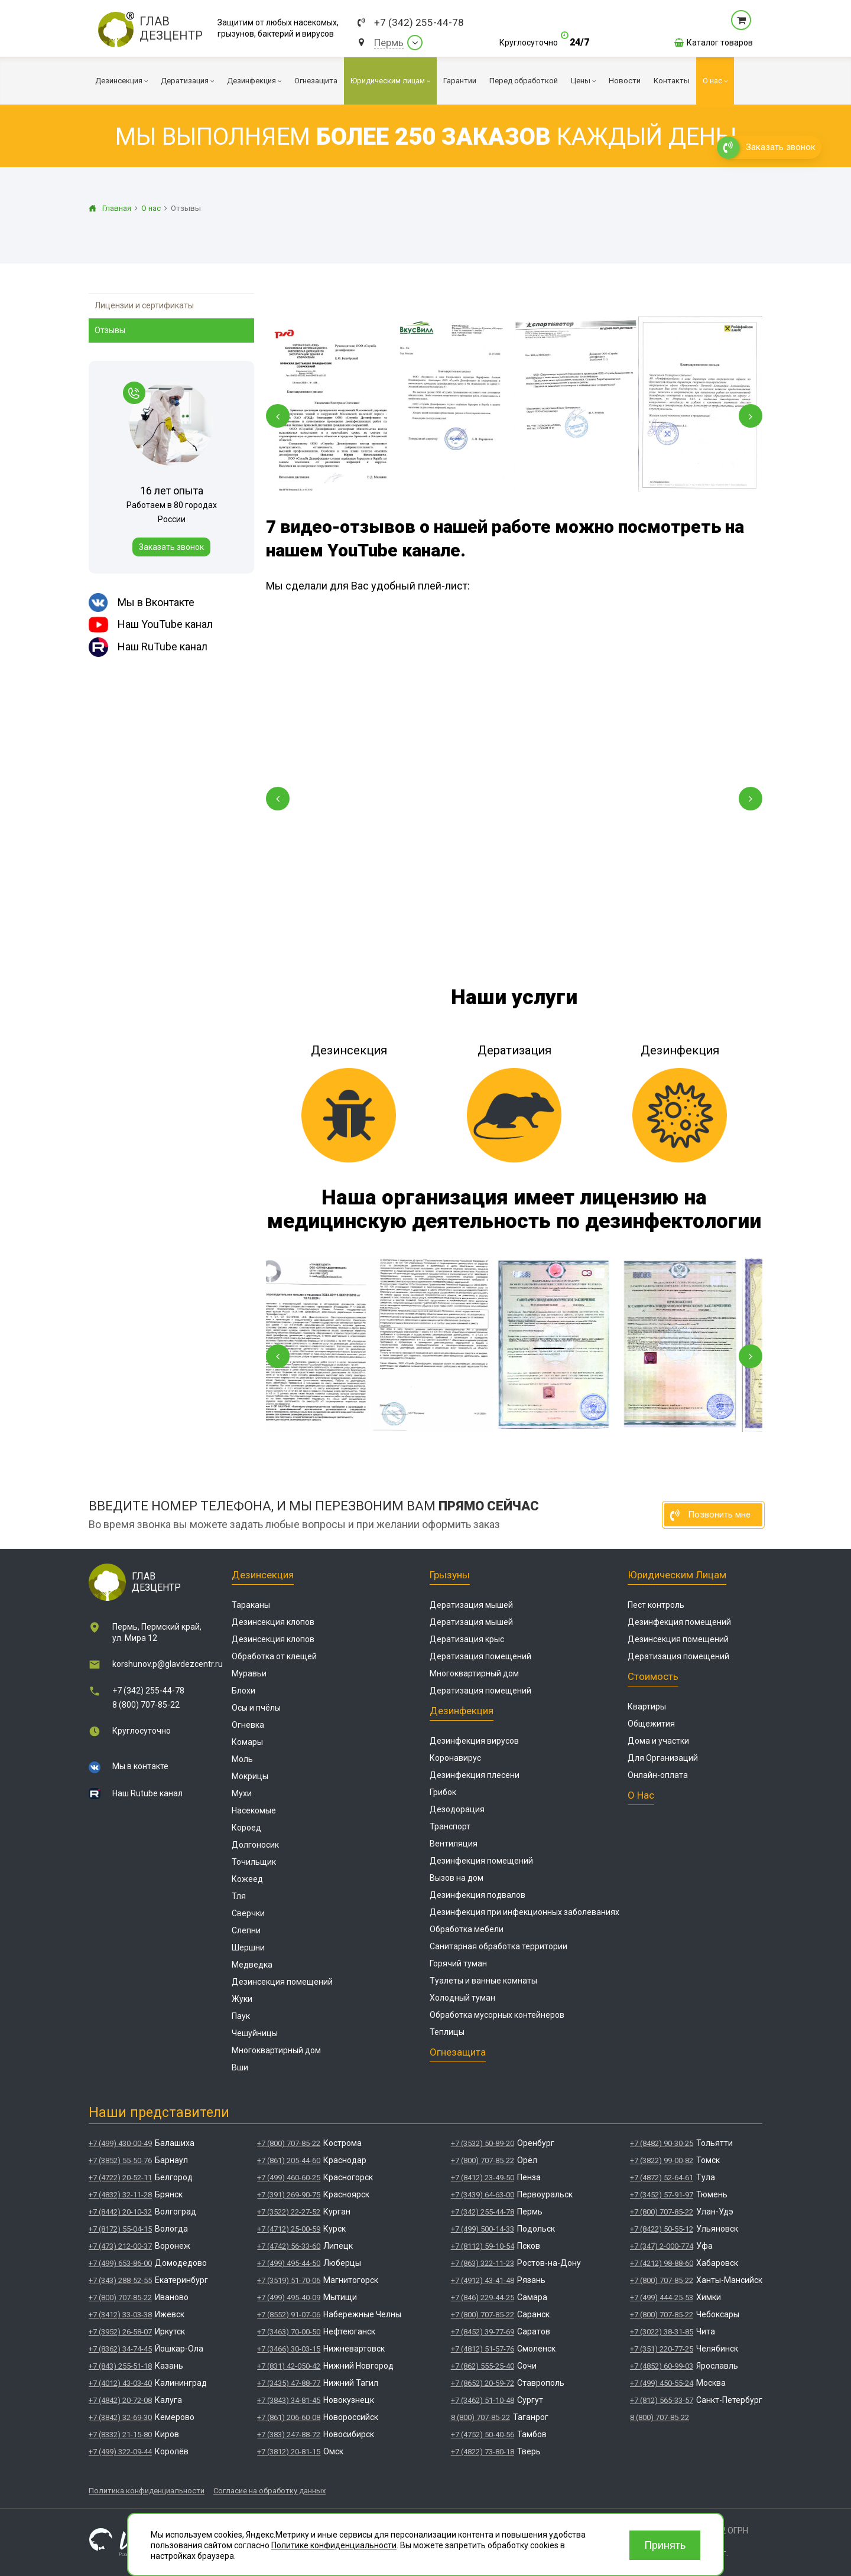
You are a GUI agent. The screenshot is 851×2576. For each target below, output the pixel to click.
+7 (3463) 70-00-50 (288, 2331)
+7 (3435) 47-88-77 (288, 2383)
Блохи (243, 1690)
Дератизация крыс (467, 1639)
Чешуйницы (255, 2033)
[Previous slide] (278, 416)
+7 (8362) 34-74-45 (120, 2348)
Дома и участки (658, 1740)
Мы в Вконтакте (141, 602)
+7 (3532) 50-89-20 (482, 2143)
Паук (241, 2016)
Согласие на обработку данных (269, 2490)
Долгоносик (255, 1844)
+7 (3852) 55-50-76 (120, 2160)
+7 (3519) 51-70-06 (288, 2280)
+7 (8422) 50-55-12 (661, 2229)
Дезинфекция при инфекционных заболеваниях (524, 1912)
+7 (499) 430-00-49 (120, 2143)
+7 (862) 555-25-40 (482, 2366)
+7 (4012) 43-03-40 (120, 2383)
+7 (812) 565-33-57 (661, 2400)
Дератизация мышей (471, 1605)
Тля (239, 1896)
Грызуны (450, 1575)
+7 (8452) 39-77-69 (482, 2331)
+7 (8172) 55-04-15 (120, 2229)
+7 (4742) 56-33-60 (288, 2246)
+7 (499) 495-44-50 (288, 2263)
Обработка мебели (467, 1929)
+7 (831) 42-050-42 (288, 2366)
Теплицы (447, 2032)
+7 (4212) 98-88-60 (661, 2263)
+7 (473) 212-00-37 (120, 2246)
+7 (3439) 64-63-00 (482, 2194)
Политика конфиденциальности (146, 2490)
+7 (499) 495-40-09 (288, 2297)
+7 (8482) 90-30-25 (661, 2143)
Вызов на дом (456, 1878)
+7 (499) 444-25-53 (661, 2297)
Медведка (252, 1964)
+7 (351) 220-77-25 (661, 2348)
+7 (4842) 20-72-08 (120, 2400)
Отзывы (110, 330)
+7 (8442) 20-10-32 (120, 2211)
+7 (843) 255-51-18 (120, 2366)
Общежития (651, 1723)
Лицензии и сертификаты (144, 305)
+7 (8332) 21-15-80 (120, 2434)
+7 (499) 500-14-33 (482, 2229)
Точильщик (254, 1862)
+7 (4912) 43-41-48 (482, 2280)
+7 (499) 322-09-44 (120, 2451)
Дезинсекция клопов (273, 1622)
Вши (240, 2067)
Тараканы (251, 1605)
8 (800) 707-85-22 (146, 1704)
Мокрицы (250, 1776)
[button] (278, 798)
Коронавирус (455, 1758)
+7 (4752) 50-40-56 (482, 2434)
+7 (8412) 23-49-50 (482, 2177)
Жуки (242, 1999)
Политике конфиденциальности (334, 2545)
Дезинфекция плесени (474, 1775)
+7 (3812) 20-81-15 (288, 2451)
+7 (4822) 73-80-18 (482, 2451)
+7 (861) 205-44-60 (288, 2160)
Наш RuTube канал (148, 647)
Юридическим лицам (677, 1575)
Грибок (443, 1792)
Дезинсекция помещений (282, 1981)
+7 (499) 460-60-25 (288, 2177)
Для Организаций (663, 1758)
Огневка (248, 1725)
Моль (242, 1759)
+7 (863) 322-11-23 (482, 2263)
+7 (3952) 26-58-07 (120, 2331)
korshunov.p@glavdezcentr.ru (167, 1664)
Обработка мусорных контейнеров (497, 2015)
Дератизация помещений (480, 1656)
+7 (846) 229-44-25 (482, 2297)
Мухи (242, 1793)
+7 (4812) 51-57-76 (482, 2348)
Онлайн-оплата (658, 1775)
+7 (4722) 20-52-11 (120, 2177)
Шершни (248, 1947)
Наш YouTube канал (151, 625)
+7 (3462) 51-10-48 (482, 2400)
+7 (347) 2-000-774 (661, 2246)
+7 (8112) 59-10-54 (482, 2246)
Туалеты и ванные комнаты (483, 1980)
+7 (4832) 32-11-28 (120, 2194)
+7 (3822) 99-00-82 (661, 2160)
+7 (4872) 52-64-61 (661, 2177)
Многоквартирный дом (276, 2050)
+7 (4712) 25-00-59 (288, 2229)
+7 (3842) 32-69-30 (120, 2417)
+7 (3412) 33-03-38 (120, 2314)
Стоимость (653, 1676)
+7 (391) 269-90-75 (288, 2194)
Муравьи (249, 1673)
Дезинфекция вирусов (474, 1740)
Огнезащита (458, 2052)
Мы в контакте (140, 1766)
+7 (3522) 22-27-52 (288, 2211)
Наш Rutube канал (147, 1793)
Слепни (246, 1930)
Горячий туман (458, 1963)
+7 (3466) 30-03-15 (288, 2348)
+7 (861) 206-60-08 (288, 2417)
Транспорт (450, 1826)
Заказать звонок (171, 547)
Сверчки (248, 1913)
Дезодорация (457, 1809)
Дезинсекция (263, 1575)
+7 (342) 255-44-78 (419, 22)
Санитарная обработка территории (498, 1946)
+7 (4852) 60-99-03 (661, 2366)
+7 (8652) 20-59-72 (482, 2383)
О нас (641, 1795)
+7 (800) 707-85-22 (120, 2297)
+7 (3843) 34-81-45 (288, 2400)
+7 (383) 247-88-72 (288, 2434)
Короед (246, 1827)
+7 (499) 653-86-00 (120, 2263)
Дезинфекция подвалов (477, 1895)
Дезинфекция (461, 1711)
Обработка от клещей (274, 1656)
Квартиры (647, 1706)
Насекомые (254, 1810)
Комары (247, 1742)
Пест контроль (656, 1605)
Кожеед (247, 1879)
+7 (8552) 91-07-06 (288, 2314)
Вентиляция (454, 1843)
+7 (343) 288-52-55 (120, 2280)
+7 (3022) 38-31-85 (661, 2331)
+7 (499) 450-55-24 (661, 2383)
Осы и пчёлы (256, 1707)
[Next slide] (750, 416)
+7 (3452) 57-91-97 (661, 2194)
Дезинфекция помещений (481, 1860)
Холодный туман (462, 1997)
